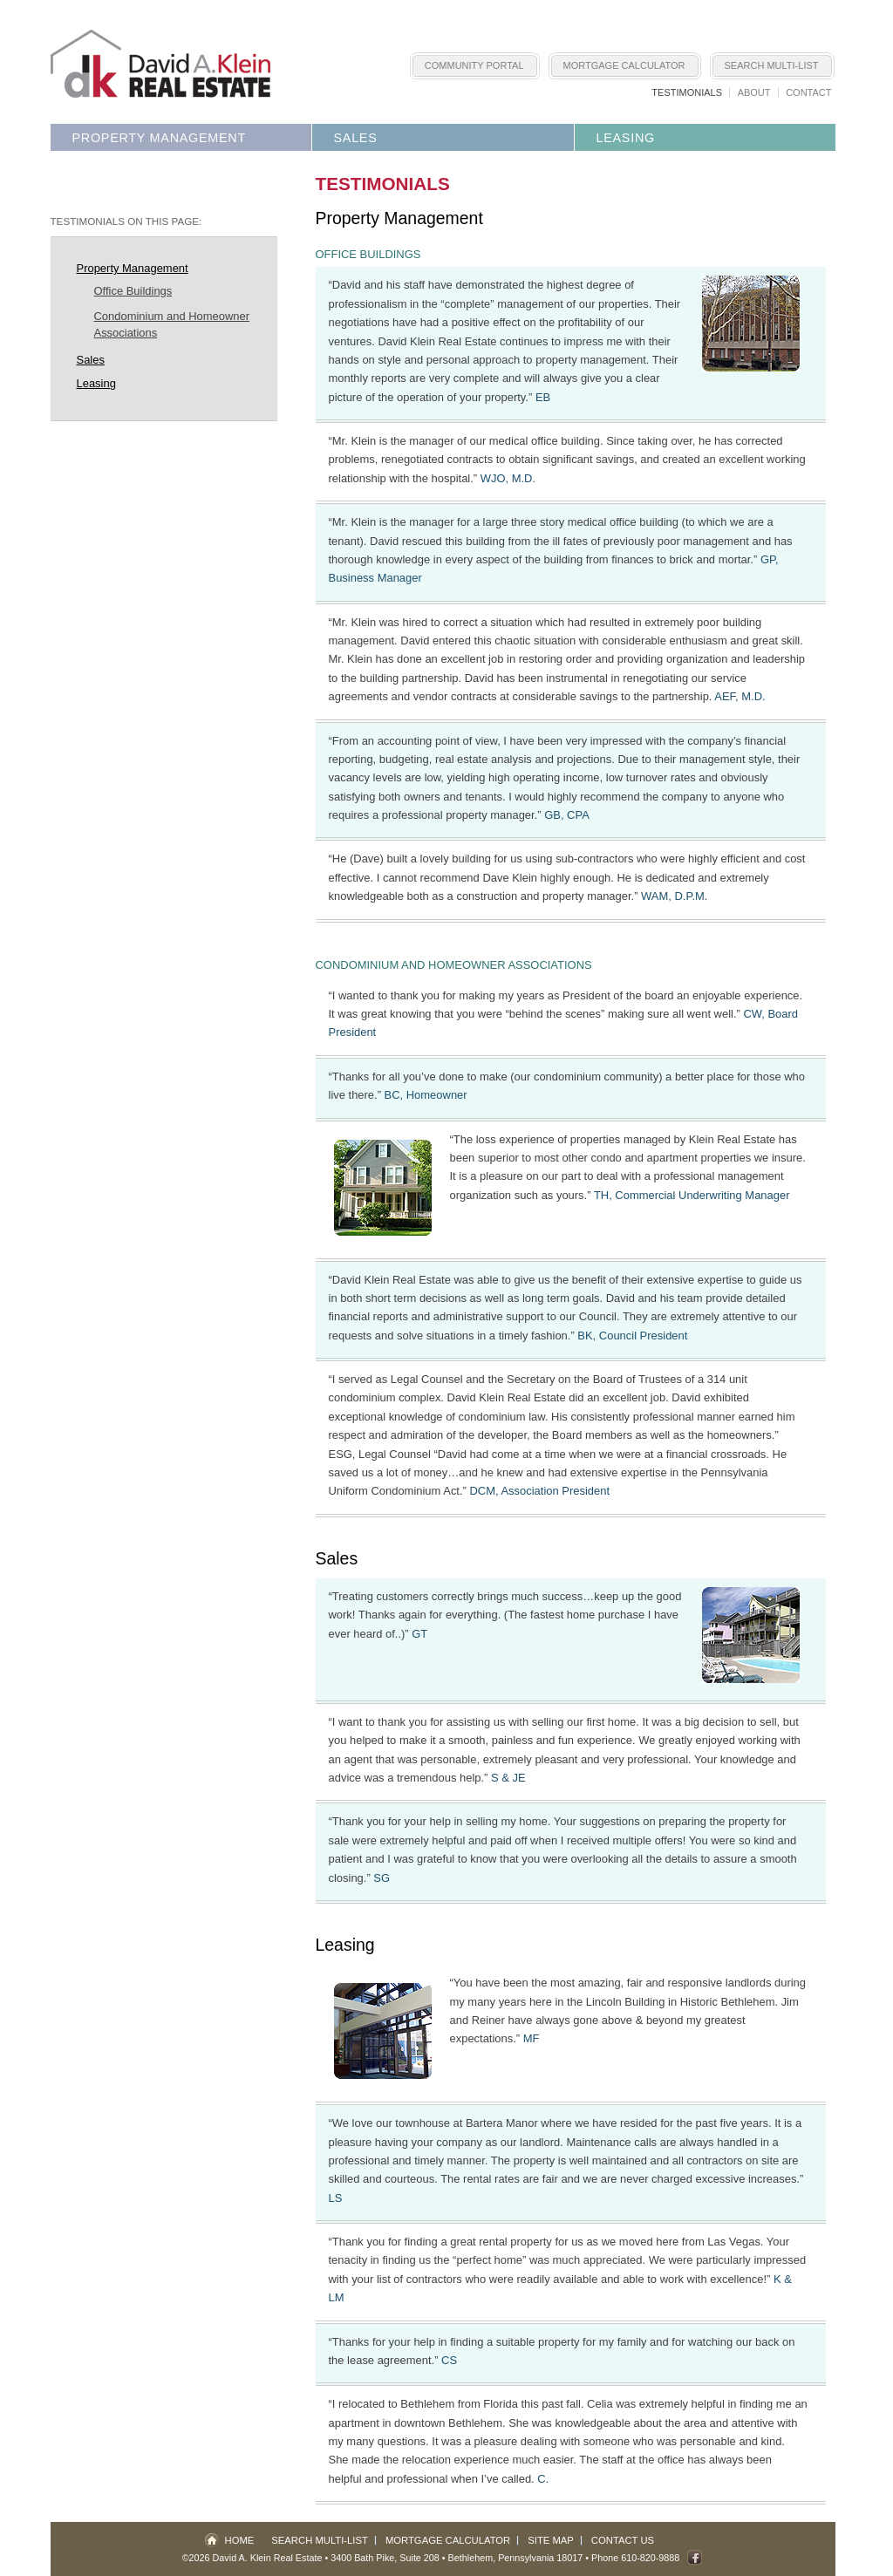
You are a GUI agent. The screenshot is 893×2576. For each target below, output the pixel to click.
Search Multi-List (772, 65)
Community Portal (474, 65)
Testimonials (686, 92)
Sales (356, 138)
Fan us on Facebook (694, 2557)
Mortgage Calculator (624, 65)
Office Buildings (133, 290)
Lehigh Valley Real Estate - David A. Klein (160, 64)
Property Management (159, 138)
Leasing (625, 138)
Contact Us (622, 2540)
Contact (808, 92)
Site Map (551, 2540)
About (754, 92)
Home (240, 2540)
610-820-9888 (650, 2557)
